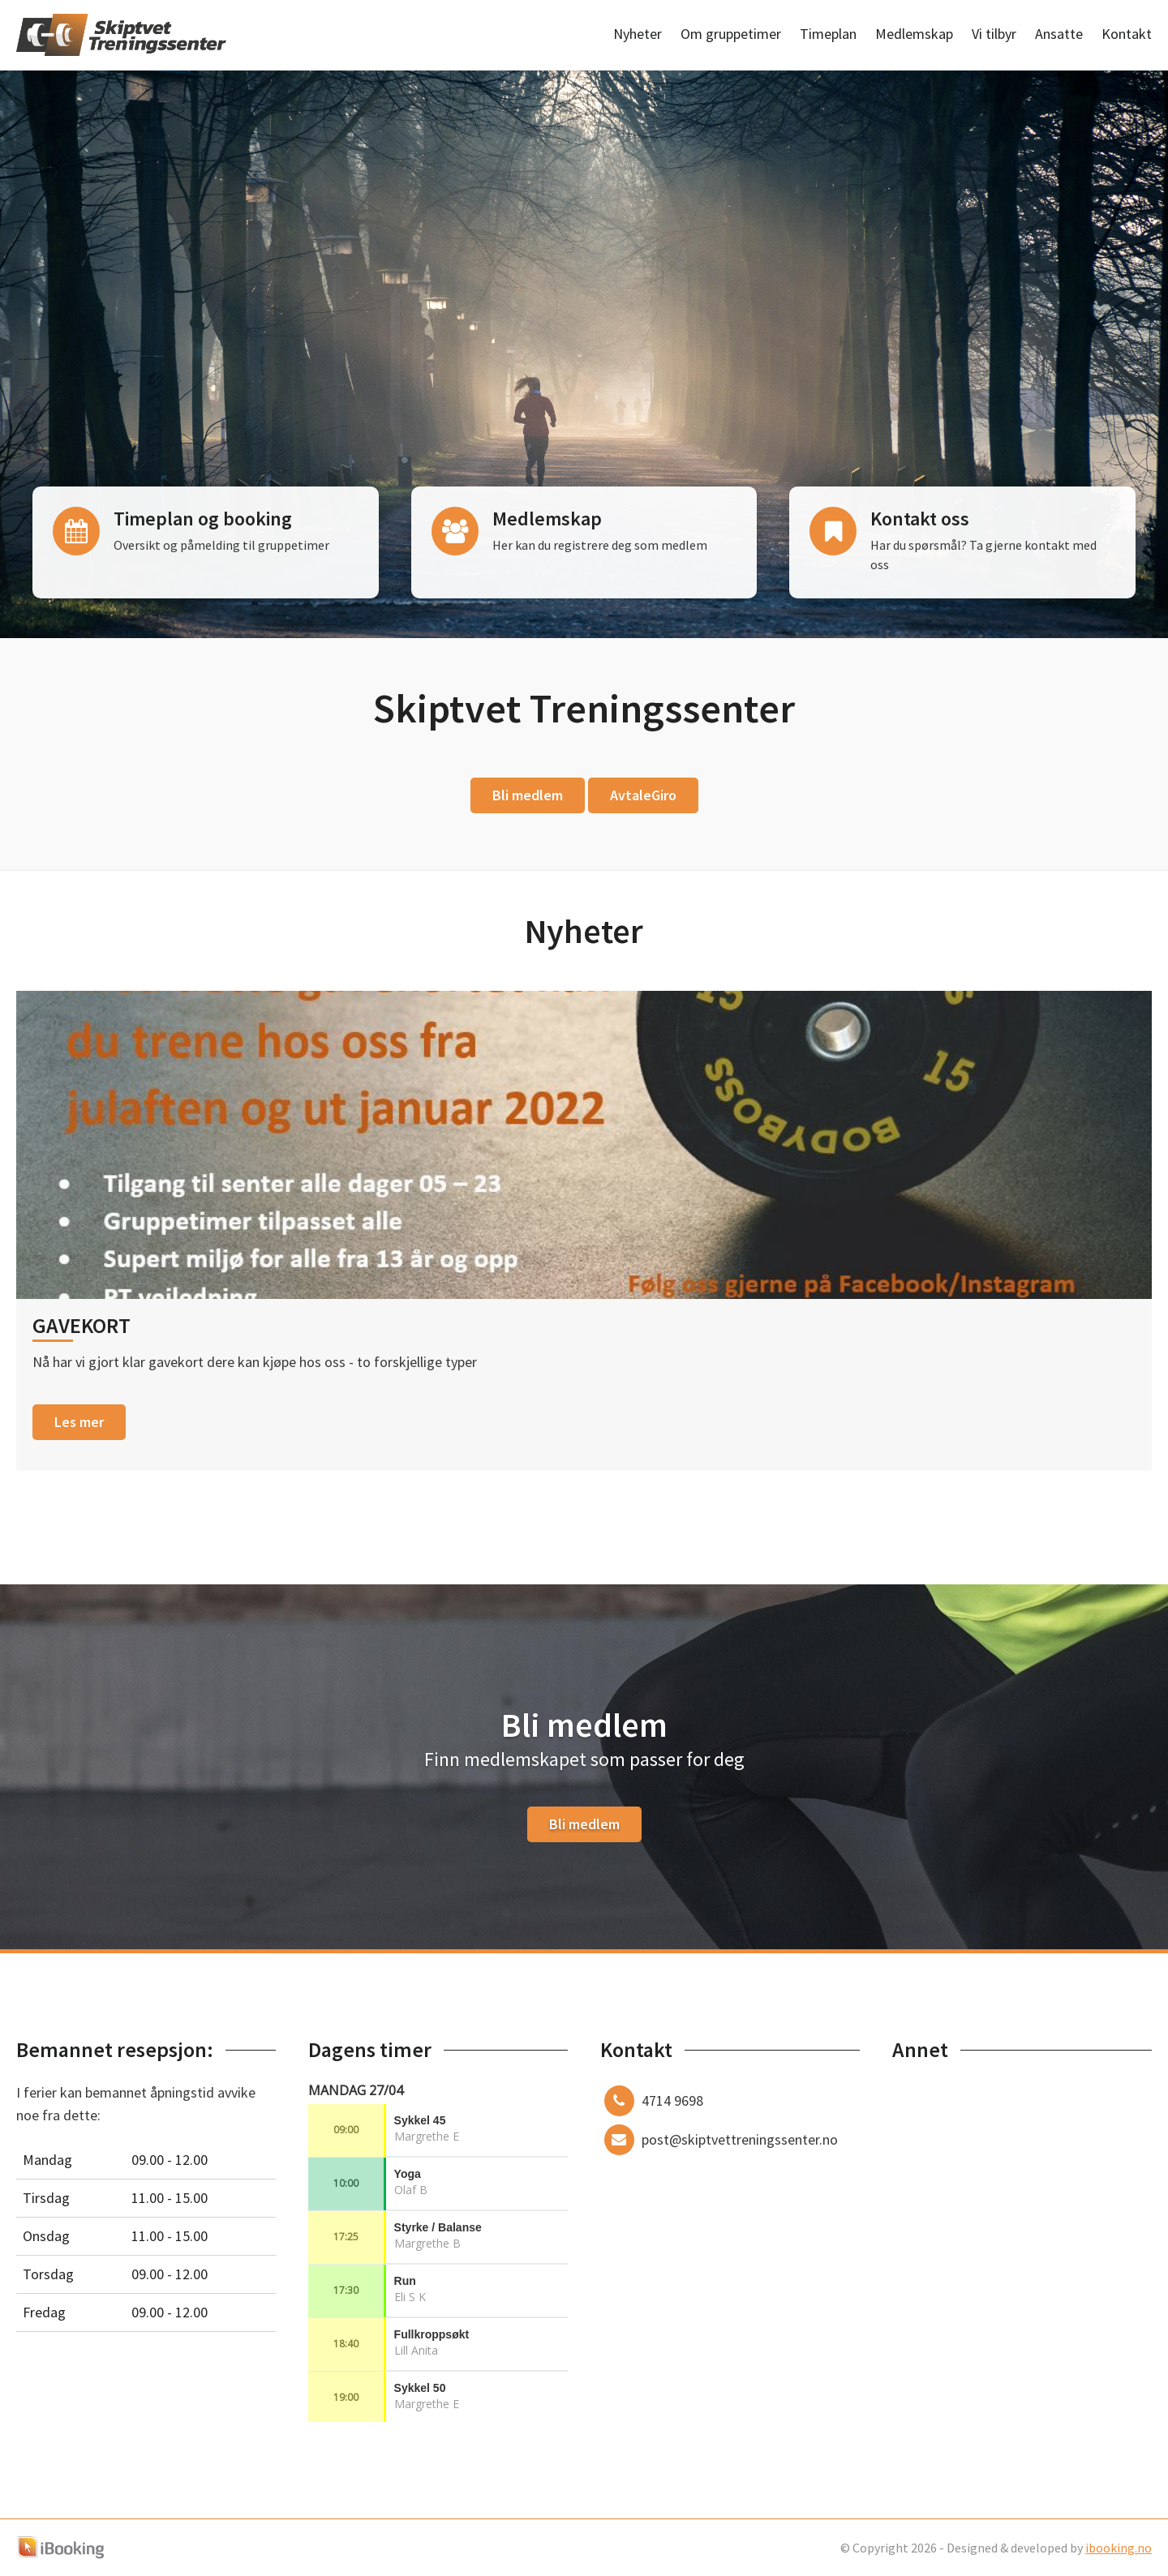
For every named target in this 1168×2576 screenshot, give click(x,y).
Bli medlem (527, 795)
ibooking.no (1118, 2548)
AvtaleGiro (643, 795)
